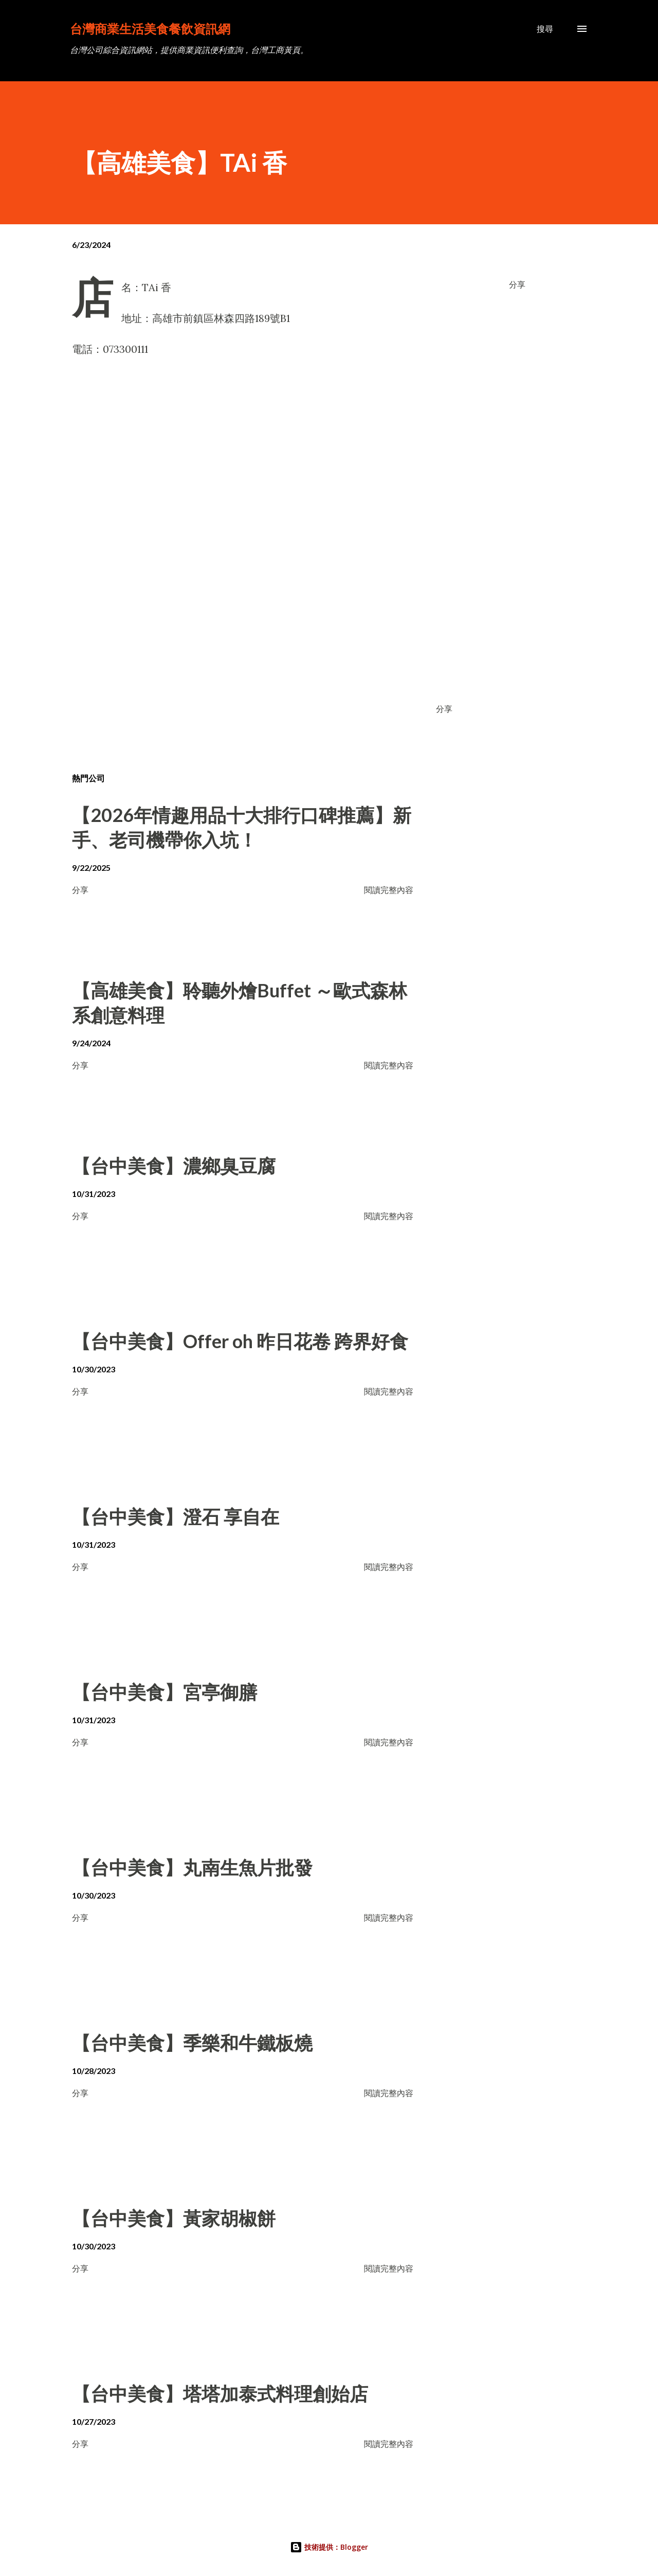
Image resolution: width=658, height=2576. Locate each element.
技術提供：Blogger (329, 2547)
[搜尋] (545, 29)
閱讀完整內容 (388, 890)
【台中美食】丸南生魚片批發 (192, 1867)
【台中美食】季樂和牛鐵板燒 (192, 2042)
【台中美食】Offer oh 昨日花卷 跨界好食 (240, 1341)
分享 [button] (517, 284)
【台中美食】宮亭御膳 (164, 1691)
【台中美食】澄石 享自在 (175, 1516)
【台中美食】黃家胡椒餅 (174, 2218)
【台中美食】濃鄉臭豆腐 (174, 1165)
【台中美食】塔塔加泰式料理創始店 (220, 2393)
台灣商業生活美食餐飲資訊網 (150, 28)
